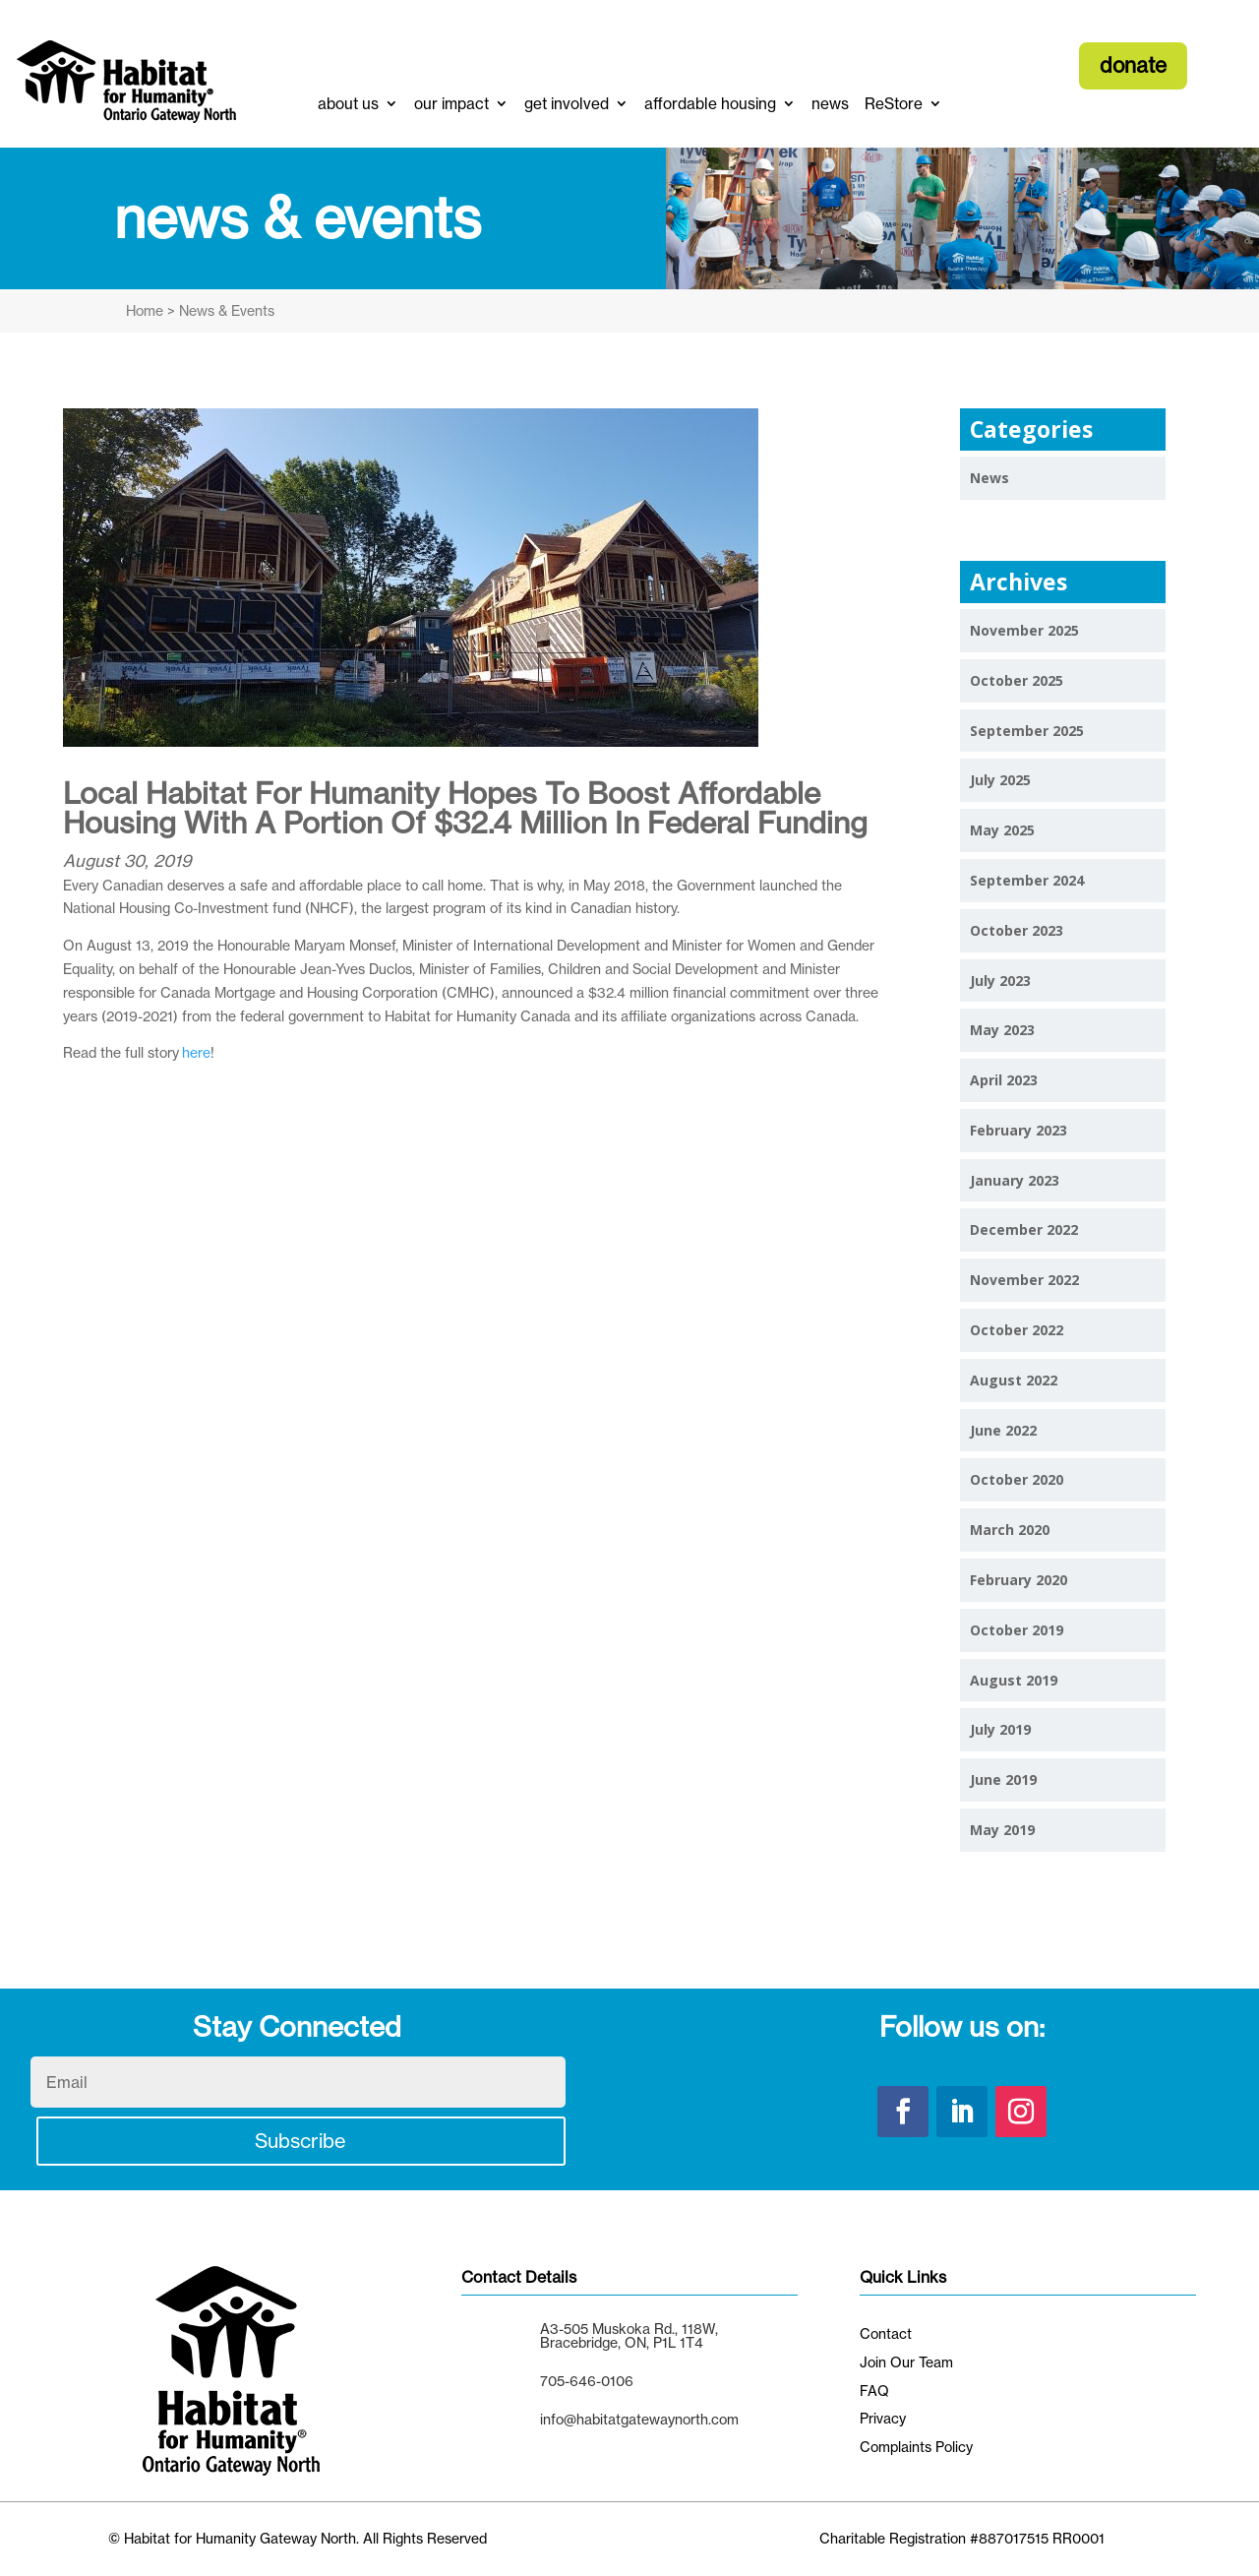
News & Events (224, 310)
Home (144, 310)
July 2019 (1000, 1729)
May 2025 (1002, 830)
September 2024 (1027, 880)
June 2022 (1003, 1430)
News (989, 477)
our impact (451, 103)
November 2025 (1024, 630)
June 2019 (1003, 1779)
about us (348, 103)
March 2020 (1009, 1529)
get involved (566, 103)
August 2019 (1013, 1680)
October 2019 (1016, 1630)
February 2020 (1018, 1579)
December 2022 (1024, 1229)
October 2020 (1016, 1479)
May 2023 (1002, 1029)
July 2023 (1000, 980)
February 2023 (1018, 1130)
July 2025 (1000, 779)
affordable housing (710, 103)
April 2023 (1004, 1080)
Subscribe (301, 2140)
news (830, 103)
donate (1133, 65)
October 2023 (1016, 930)
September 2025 (1027, 730)
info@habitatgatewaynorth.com (639, 2419)
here (196, 1052)
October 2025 (1016, 680)
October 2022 (1016, 1329)
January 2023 (1014, 1180)
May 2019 (1002, 1829)
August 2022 (1013, 1380)
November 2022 (1024, 1279)
